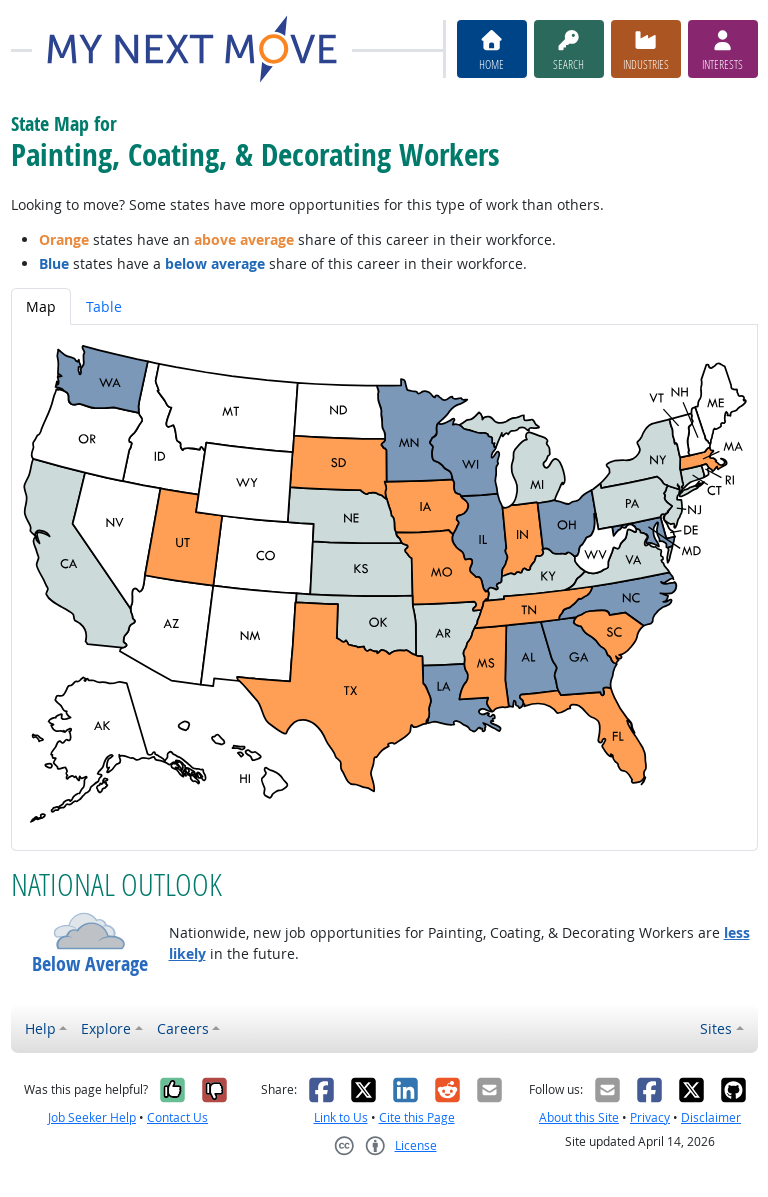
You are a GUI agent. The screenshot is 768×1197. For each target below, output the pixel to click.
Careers (183, 1028)
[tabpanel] (384, 587)
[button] (90, 931)
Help (40, 1028)
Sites (716, 1028)
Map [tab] (41, 306)
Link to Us (341, 1117)
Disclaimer (711, 1117)
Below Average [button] (90, 964)
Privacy (650, 1117)
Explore (106, 1028)
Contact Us (177, 1117)
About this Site (579, 1117)
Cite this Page (417, 1117)
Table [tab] (104, 306)
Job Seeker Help (92, 1117)
